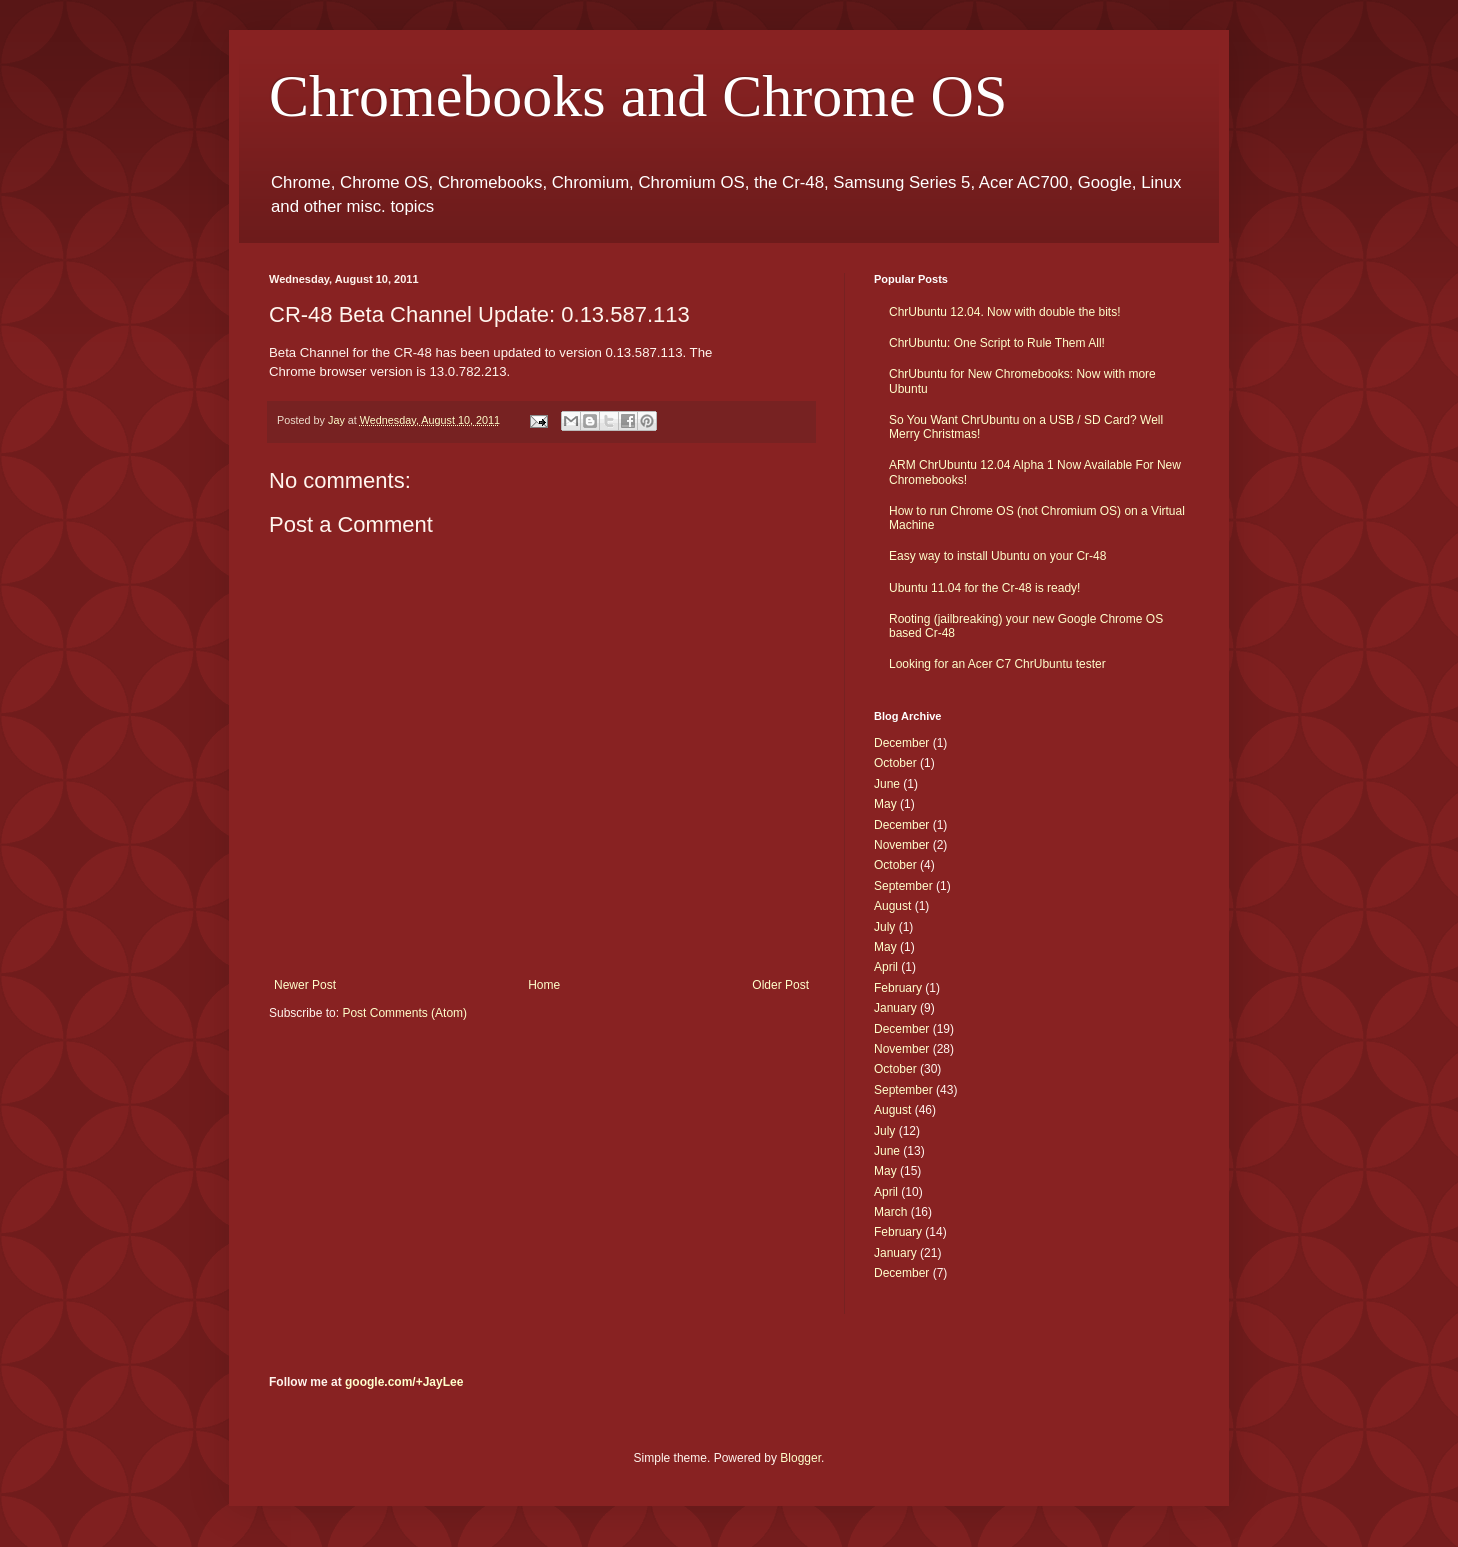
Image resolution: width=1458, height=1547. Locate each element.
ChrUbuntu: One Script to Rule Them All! (997, 343)
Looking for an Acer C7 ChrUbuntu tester (997, 664)
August (892, 906)
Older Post (780, 985)
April (886, 967)
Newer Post (305, 985)
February (898, 988)
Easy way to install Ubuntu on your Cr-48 (997, 556)
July (884, 927)
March (890, 1212)
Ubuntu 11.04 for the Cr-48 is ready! (984, 588)
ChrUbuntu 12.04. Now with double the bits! (1004, 312)
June (887, 784)
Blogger (800, 1458)
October (895, 763)
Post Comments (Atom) (404, 1013)
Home (544, 985)
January (895, 1008)
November (901, 845)
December (901, 743)
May (885, 804)
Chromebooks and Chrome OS (638, 96)
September (903, 886)
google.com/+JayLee (404, 1382)
